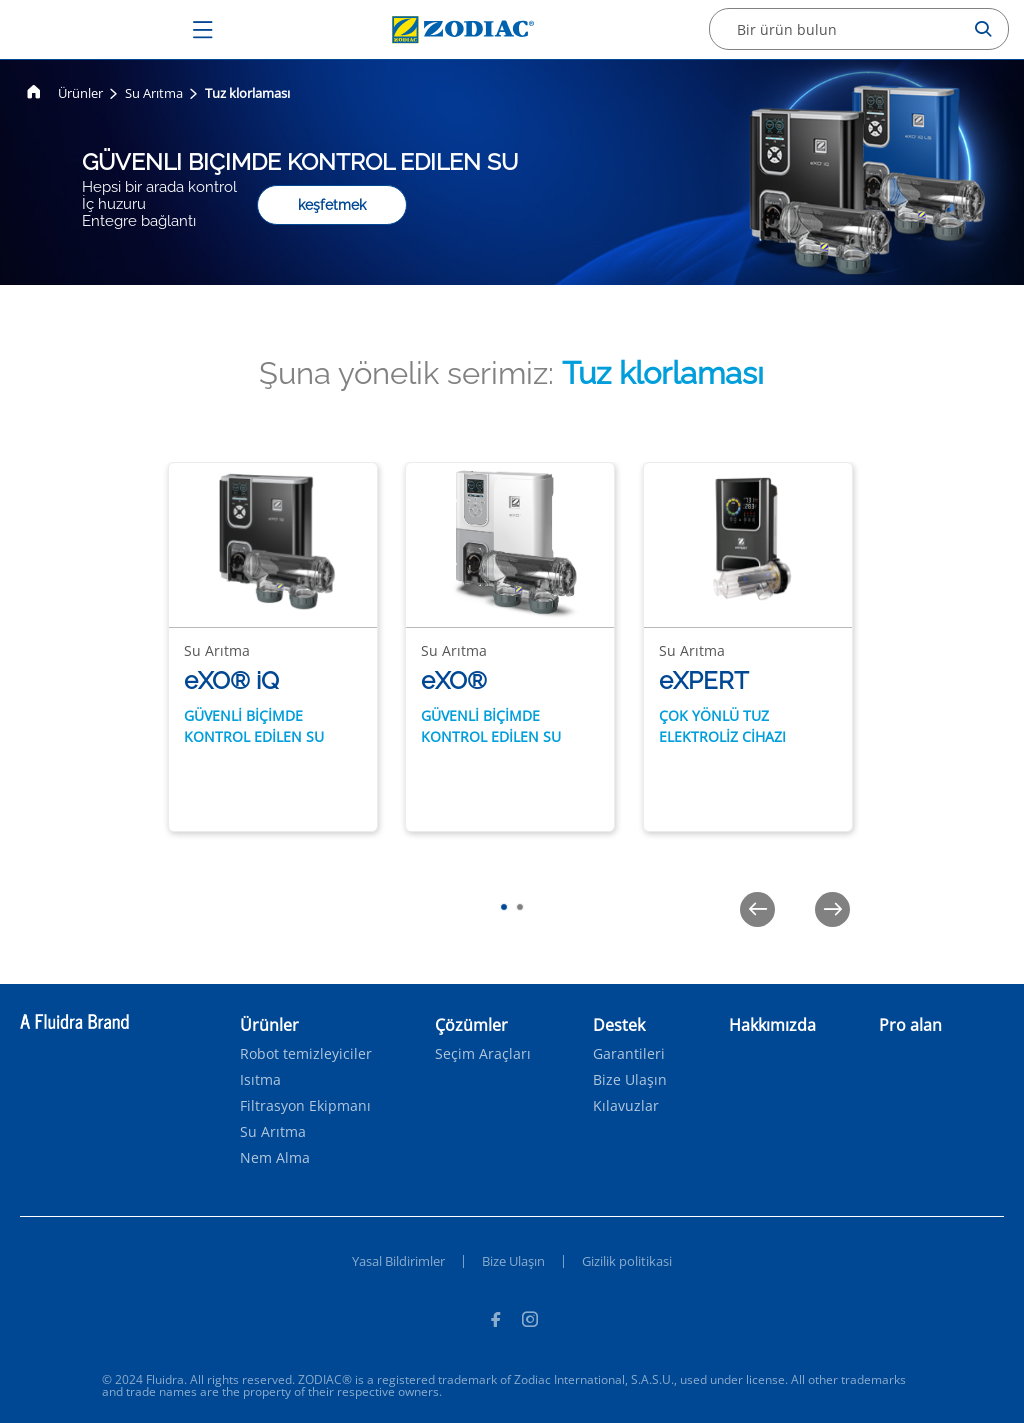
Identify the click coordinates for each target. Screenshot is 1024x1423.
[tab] (504, 907)
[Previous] (757, 909)
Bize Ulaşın (630, 1080)
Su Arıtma (154, 93)
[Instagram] (530, 1322)
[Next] (832, 909)
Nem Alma (275, 1158)
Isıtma (260, 1080)
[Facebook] (495, 1322)
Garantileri (629, 1054)
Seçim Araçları (483, 1054)
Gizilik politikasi (627, 1261)
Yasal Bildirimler (398, 1261)
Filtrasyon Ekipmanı (305, 1106)
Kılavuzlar (626, 1106)
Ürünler (80, 93)
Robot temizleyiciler (306, 1054)
